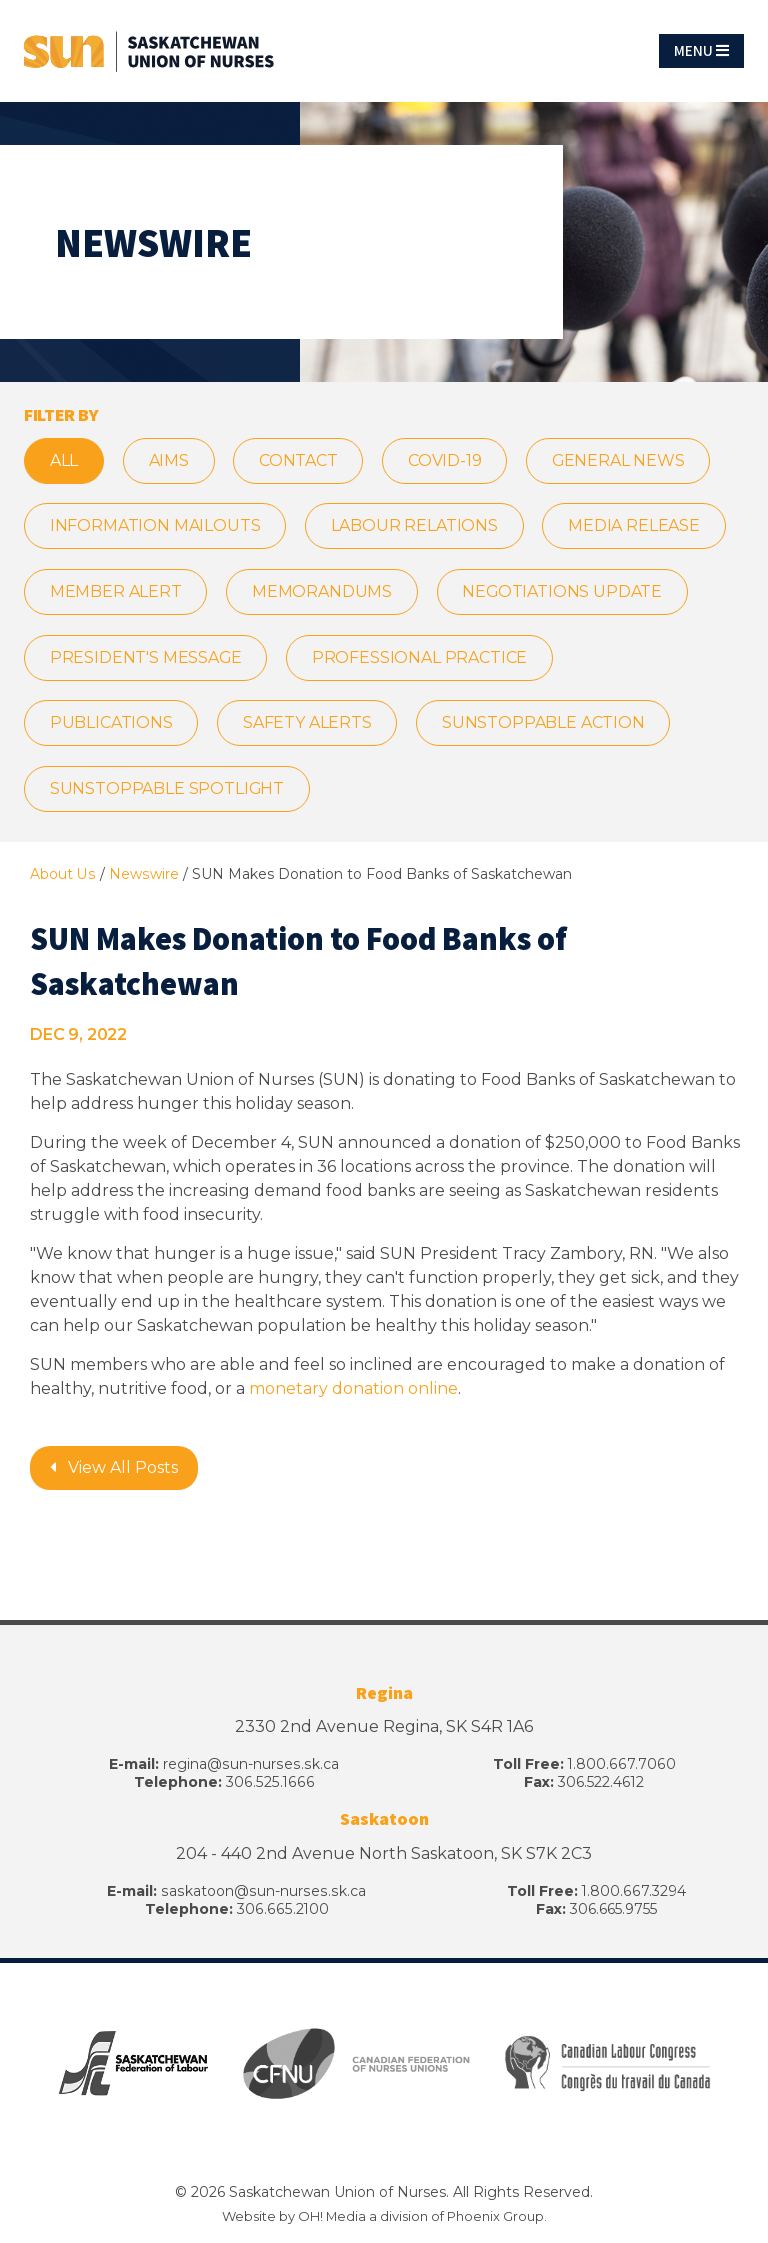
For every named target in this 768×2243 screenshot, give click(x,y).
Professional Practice (421, 658)
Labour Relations (415, 526)
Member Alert (116, 592)
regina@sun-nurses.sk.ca (251, 1767)
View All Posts (114, 1469)
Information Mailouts (155, 526)
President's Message (146, 658)
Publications (111, 724)
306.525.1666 (270, 1785)
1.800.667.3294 (632, 1894)
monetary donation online (353, 1390)
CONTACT (300, 460)
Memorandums (323, 592)
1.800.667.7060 (621, 1767)
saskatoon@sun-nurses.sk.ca (262, 1894)
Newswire (142, 876)
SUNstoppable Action (545, 724)
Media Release (636, 526)
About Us (62, 876)
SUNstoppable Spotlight (167, 790)
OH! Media (331, 2218)
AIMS (170, 460)
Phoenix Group (495, 2218)
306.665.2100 (281, 1912)
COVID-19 (448, 460)
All (64, 460)
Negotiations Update (564, 592)
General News (622, 460)
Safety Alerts (308, 724)
